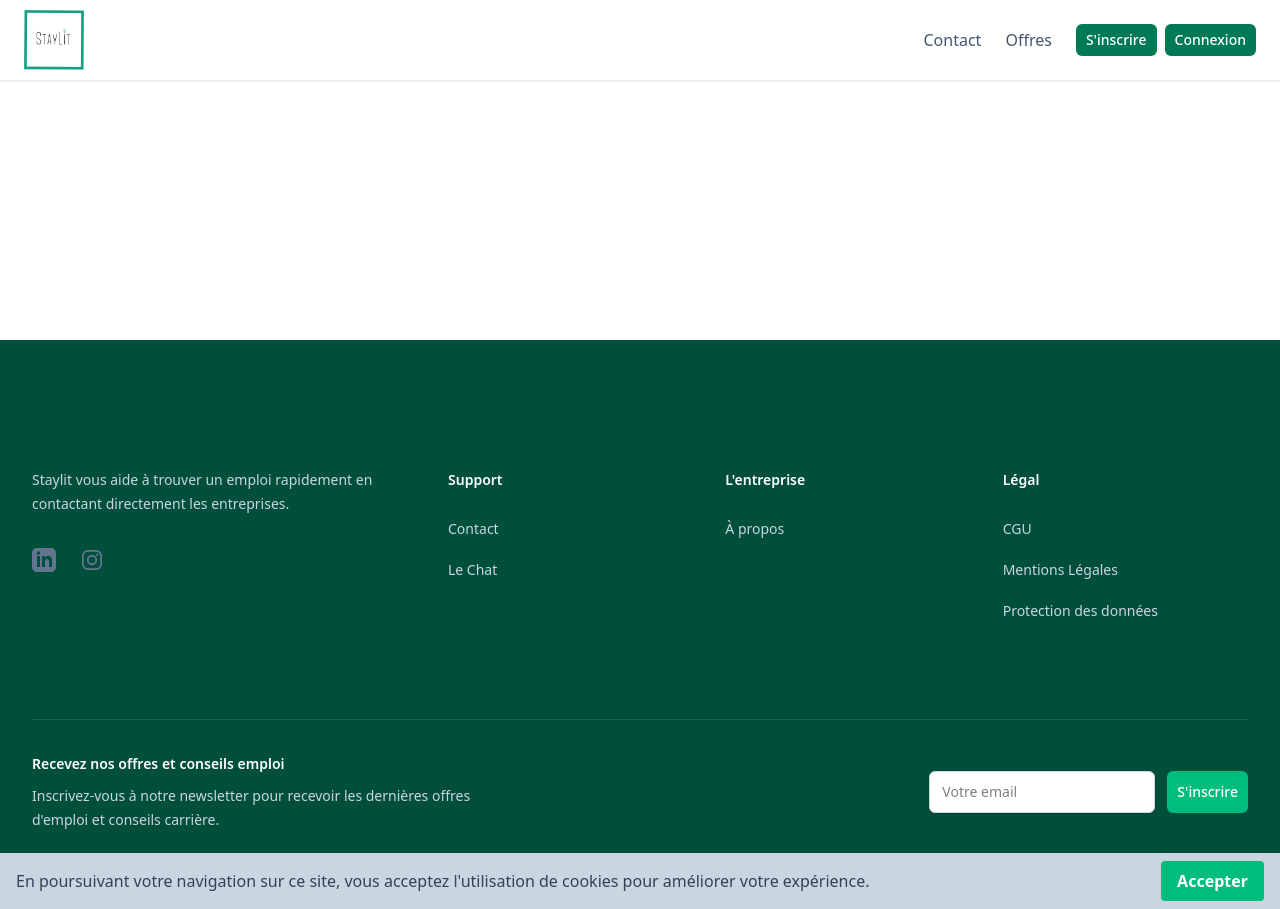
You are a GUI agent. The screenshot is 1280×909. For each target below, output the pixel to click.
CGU (1017, 528)
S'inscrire (1207, 791)
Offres (1028, 40)
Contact (953, 40)
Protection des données (1080, 610)
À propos (754, 528)
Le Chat (472, 569)
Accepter (1212, 881)
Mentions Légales (1060, 569)
